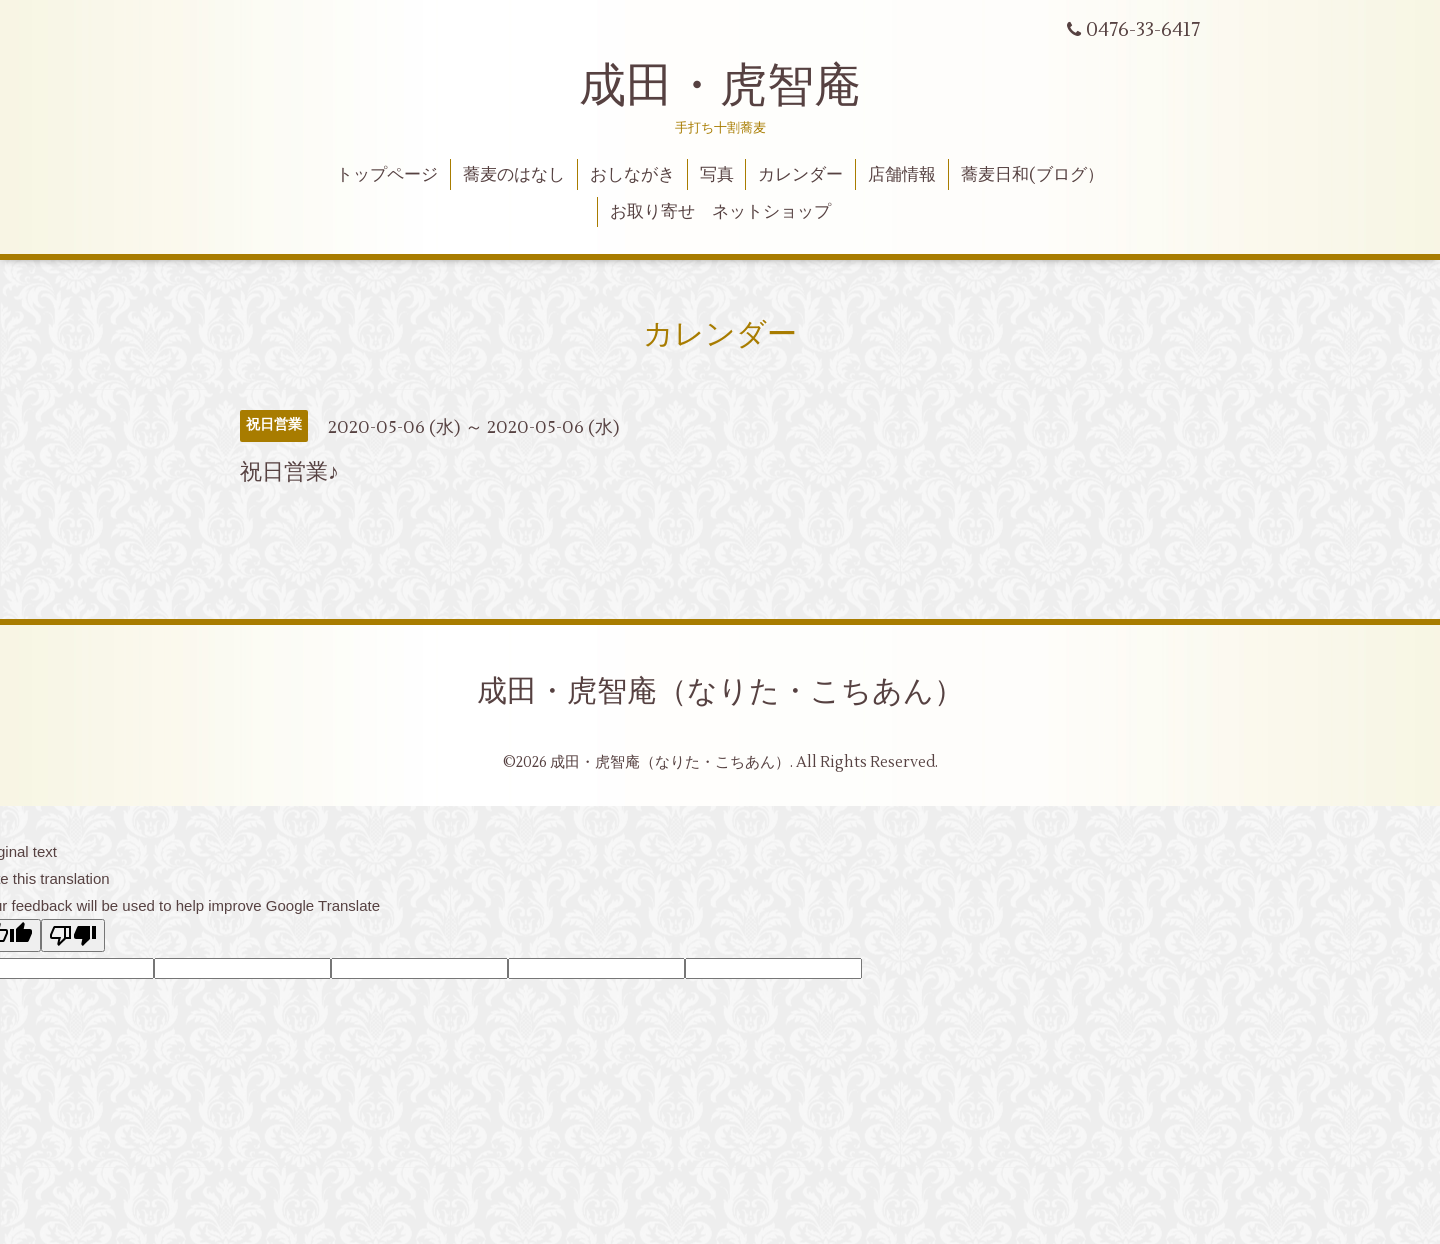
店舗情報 (902, 175)
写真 (717, 175)
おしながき (632, 175)
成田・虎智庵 (720, 86)
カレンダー (800, 175)
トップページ (387, 175)
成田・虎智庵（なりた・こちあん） (720, 691)
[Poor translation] (73, 935)
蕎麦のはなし (514, 175)
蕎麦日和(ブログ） (1032, 175)
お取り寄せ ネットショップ (720, 212)
